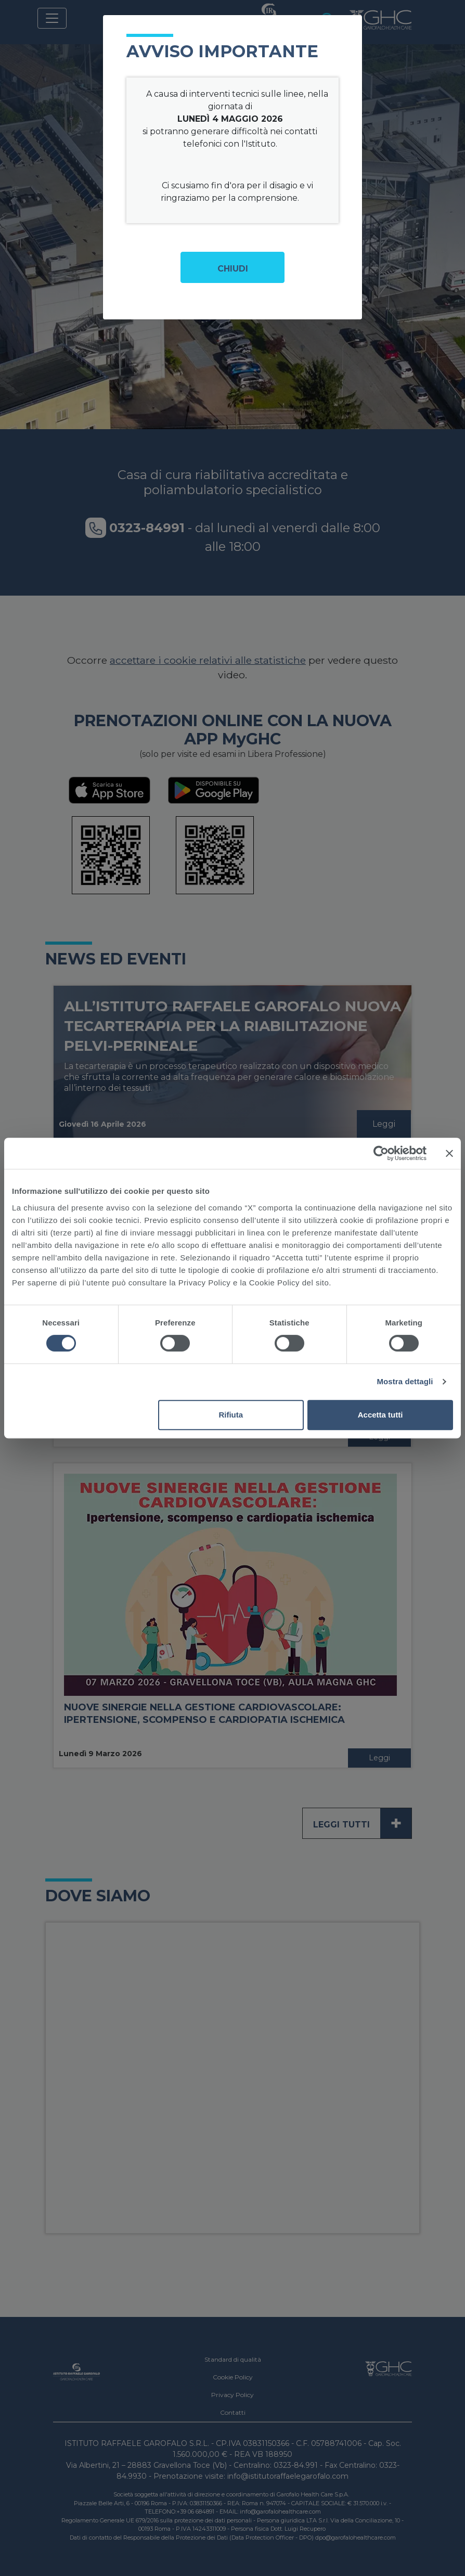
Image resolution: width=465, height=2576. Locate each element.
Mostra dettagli (405, 1381)
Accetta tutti (380, 1414)
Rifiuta (230, 1414)
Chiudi (232, 269)
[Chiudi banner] (449, 1153)
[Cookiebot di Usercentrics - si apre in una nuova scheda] (381, 1153)
